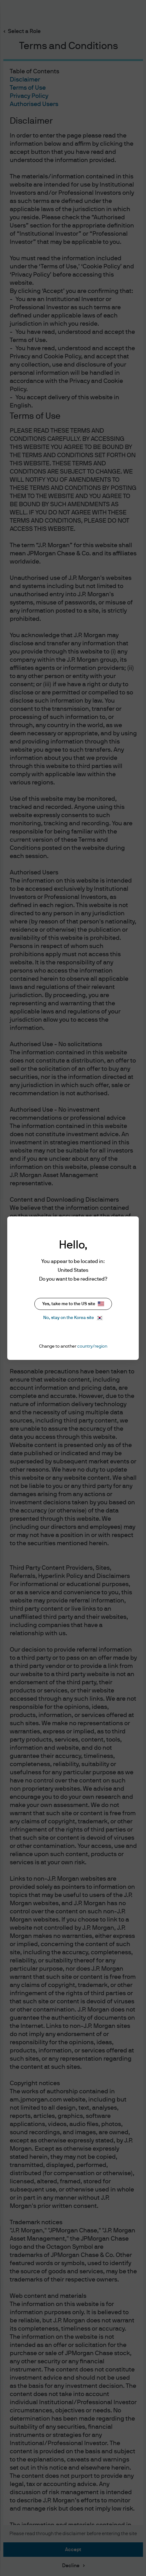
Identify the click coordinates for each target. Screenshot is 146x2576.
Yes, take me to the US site (73, 1303)
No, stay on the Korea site (73, 1318)
